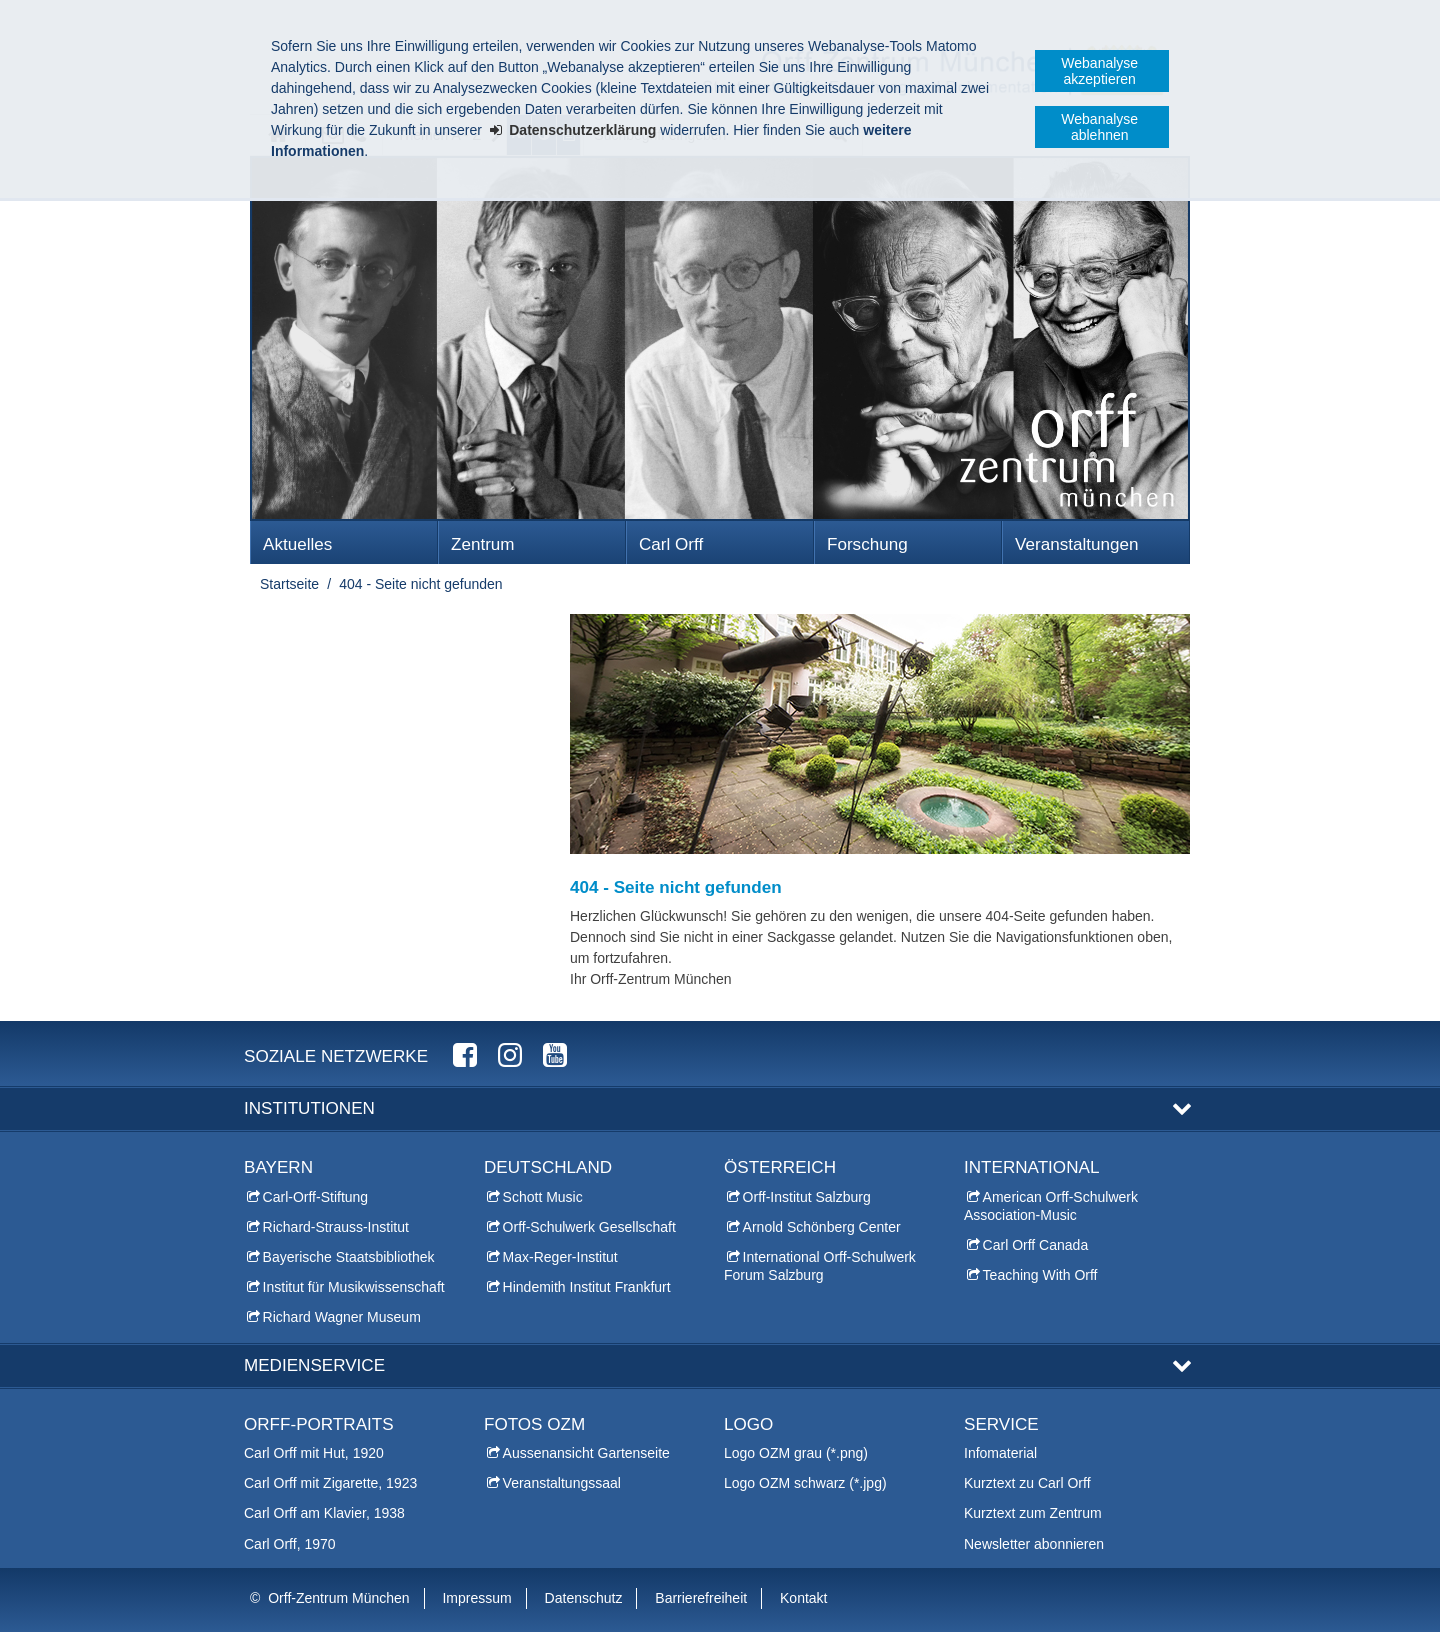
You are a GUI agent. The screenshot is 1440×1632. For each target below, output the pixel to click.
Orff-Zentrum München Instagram (509, 1054)
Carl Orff (671, 544)
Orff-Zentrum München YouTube (554, 1054)
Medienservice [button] (314, 1365)
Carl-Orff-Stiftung (316, 1197)
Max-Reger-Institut (560, 1257)
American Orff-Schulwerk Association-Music (1051, 1206)
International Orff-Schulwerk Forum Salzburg (820, 1266)
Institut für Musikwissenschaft (354, 1287)
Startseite (289, 584)
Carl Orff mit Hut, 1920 (314, 1453)
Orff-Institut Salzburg (807, 1197)
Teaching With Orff (1040, 1275)
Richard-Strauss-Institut (336, 1227)
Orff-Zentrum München (338, 1598)
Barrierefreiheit (701, 1598)
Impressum (476, 1598)
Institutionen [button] (309, 1108)
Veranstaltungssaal (562, 1483)
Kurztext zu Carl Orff (1027, 1483)
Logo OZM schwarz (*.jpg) (805, 1483)
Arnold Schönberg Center (822, 1227)
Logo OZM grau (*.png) (796, 1453)
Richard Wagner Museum (342, 1317)
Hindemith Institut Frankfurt (587, 1287)
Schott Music (543, 1197)
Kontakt (803, 1598)
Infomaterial (1000, 1453)
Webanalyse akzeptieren (1099, 71)
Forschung (867, 544)
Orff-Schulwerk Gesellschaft (589, 1227)
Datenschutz (584, 1598)
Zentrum (483, 544)
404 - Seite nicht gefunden (420, 584)
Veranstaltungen (1076, 544)
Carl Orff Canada (1036, 1245)
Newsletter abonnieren (1034, 1544)
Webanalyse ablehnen (1099, 127)
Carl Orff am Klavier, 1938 (324, 1513)
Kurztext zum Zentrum (1033, 1513)
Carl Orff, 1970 (290, 1544)
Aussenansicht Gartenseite (586, 1453)
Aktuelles (297, 544)
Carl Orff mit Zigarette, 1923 (330, 1483)
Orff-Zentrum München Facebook (464, 1054)
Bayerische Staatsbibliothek (349, 1257)
